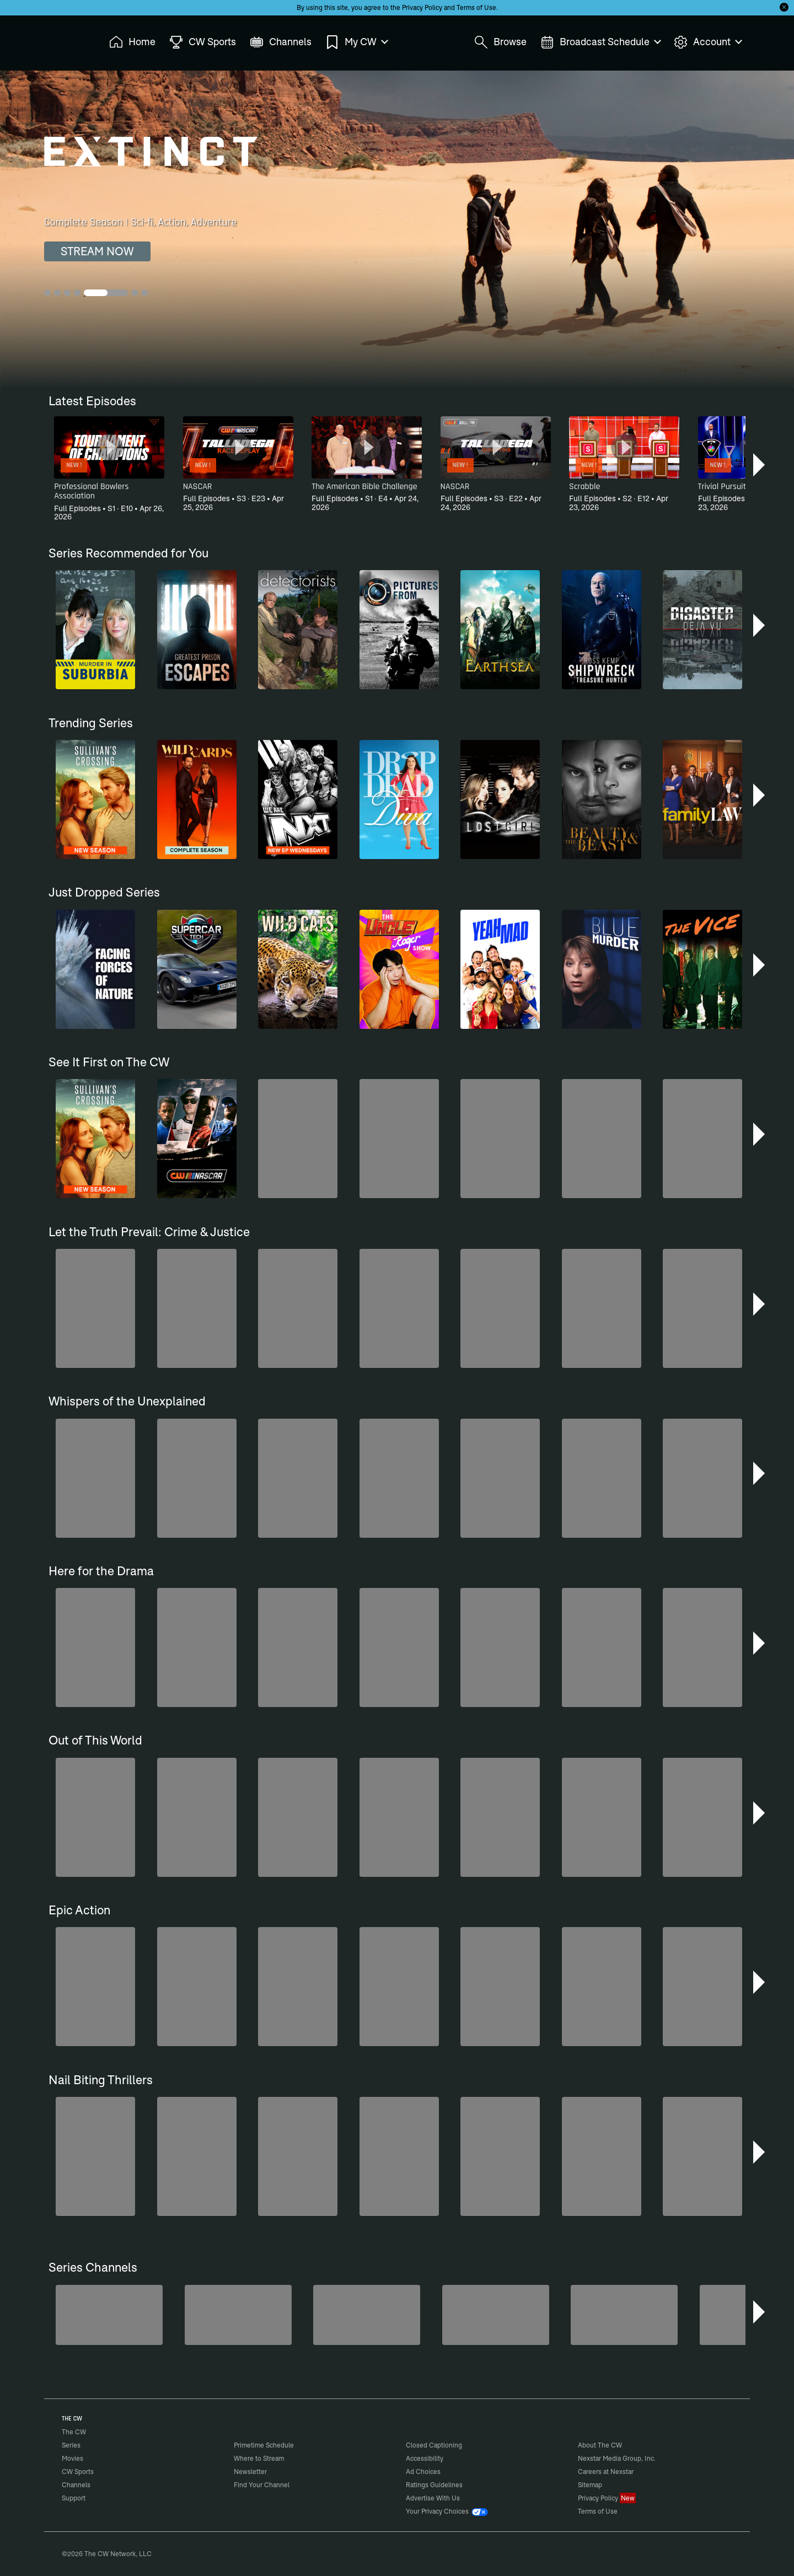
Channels (76, 2485)
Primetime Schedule (264, 2445)
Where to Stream (259, 2458)
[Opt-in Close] (784, 7)
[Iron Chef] (624, 2315)
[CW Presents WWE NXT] (367, 2315)
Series (71, 2445)
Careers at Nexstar (606, 2471)
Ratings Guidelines (434, 2485)
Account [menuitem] (707, 42)
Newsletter (250, 2471)
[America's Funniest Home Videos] (496, 2315)
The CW (67, 39)
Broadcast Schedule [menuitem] (600, 42)
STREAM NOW (97, 251)
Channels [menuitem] (281, 42)
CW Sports (78, 2471)
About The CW (600, 2445)
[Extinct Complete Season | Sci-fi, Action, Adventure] (397, 229)
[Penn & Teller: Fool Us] (109, 2315)
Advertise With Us (433, 2498)
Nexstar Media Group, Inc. (617, 2458)
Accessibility (424, 2458)
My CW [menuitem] (356, 42)
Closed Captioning (434, 2445)
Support (73, 2498)
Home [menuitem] (132, 42)
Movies (72, 2458)
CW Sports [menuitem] (202, 42)
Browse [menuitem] (500, 42)
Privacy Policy (422, 7)
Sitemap (590, 2485)
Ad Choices (423, 2471)
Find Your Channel (261, 2485)
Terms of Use (476, 7)
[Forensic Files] (238, 2315)
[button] (760, 465)
